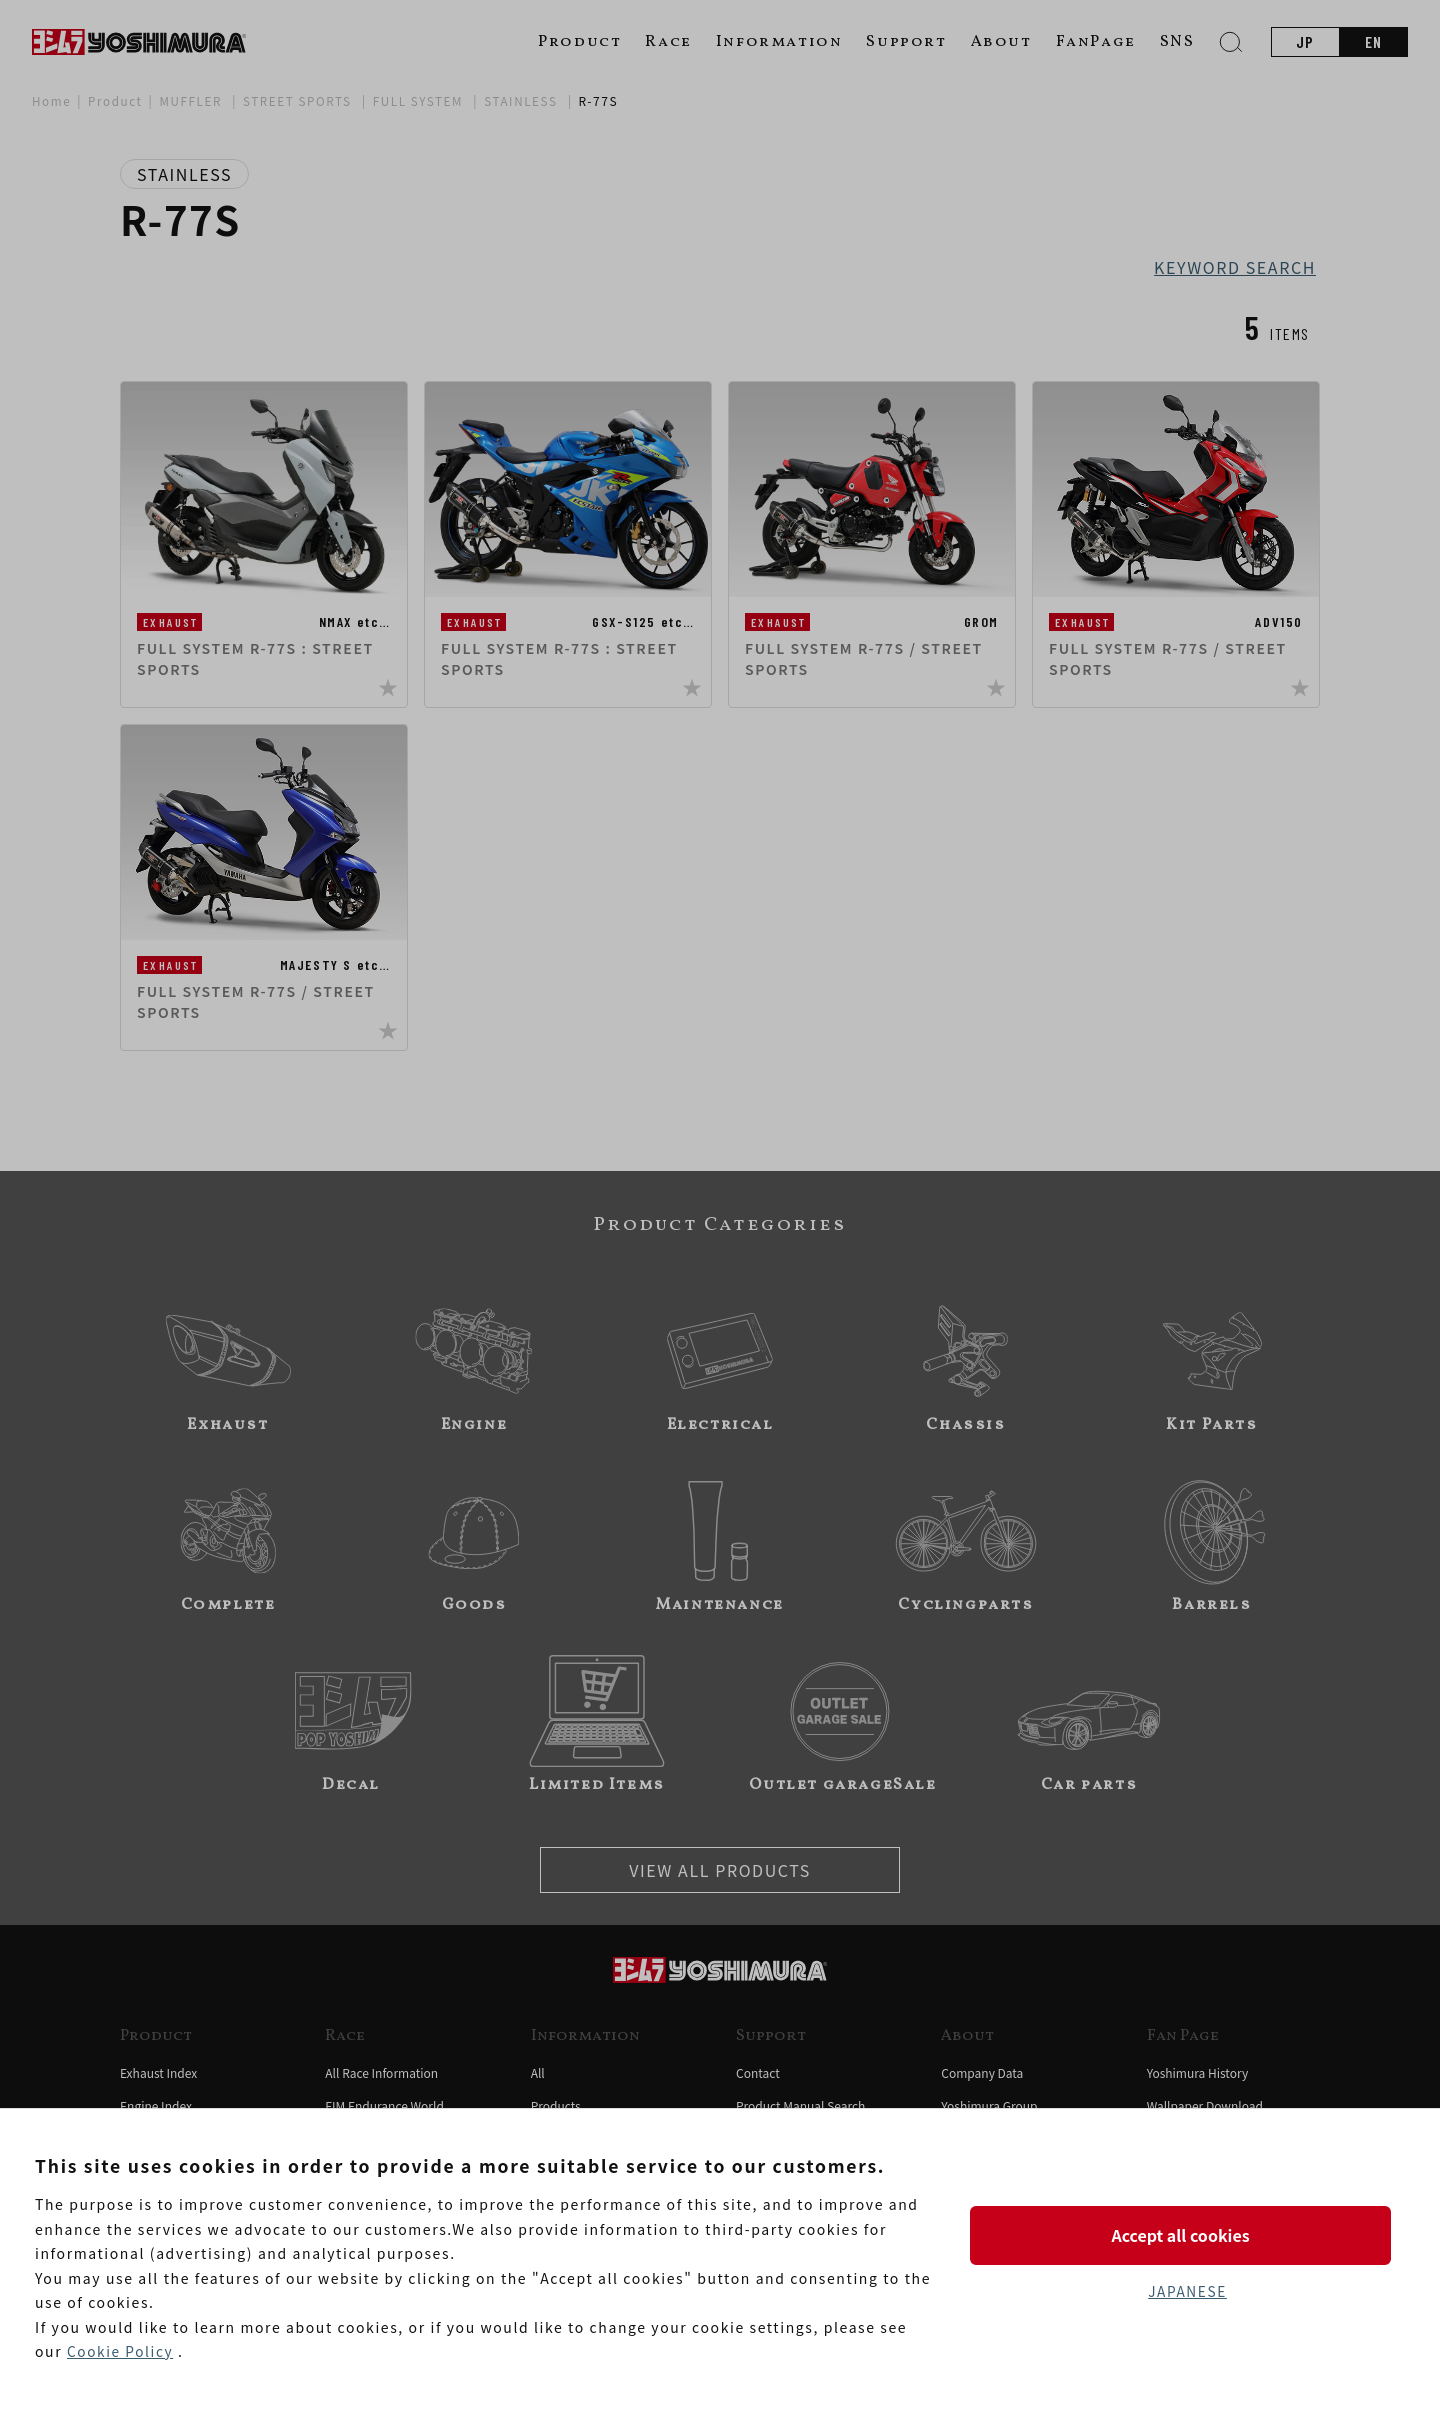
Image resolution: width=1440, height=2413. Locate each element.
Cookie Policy (121, 2352)
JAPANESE (1187, 2292)
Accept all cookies (1187, 2235)
